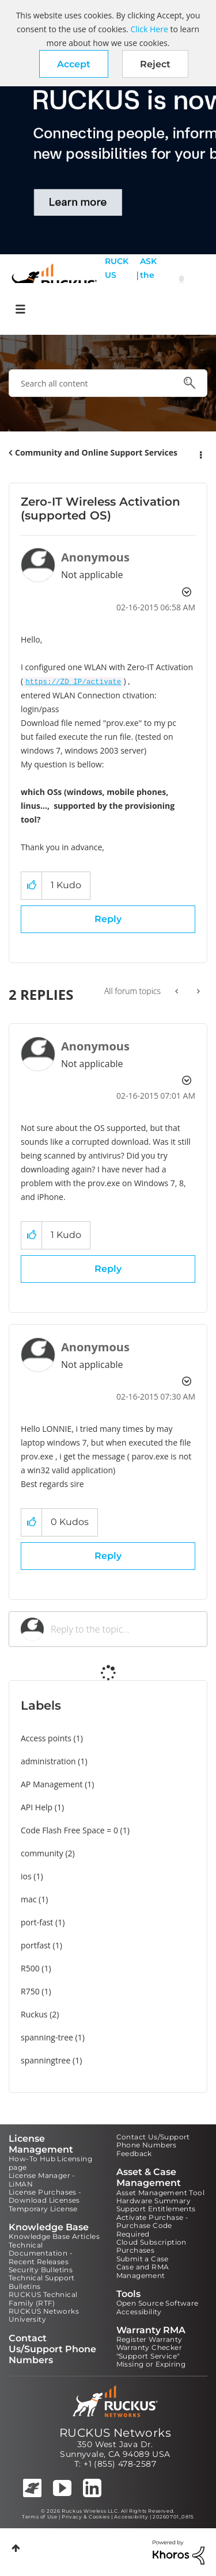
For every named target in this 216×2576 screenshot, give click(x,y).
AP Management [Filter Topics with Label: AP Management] (52, 1784)
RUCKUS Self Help (116, 282)
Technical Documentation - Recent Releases (41, 2253)
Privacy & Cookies (85, 2517)
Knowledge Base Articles (54, 2236)
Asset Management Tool (160, 2192)
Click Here (149, 29)
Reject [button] (155, 64)
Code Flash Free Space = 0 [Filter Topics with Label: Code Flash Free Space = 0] (69, 1830)
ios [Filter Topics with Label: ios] (26, 1876)
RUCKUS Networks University (44, 2315)
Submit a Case (142, 2258)
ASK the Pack (148, 282)
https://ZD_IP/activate (73, 682)
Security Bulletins (41, 2269)
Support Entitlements (156, 2208)
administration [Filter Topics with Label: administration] (48, 1761)
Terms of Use (39, 2517)
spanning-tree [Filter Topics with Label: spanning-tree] (47, 2037)
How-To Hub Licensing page (50, 2162)
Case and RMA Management (142, 2270)
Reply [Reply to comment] (108, 1268)
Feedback (134, 2153)
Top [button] (16, 2548)
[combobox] (108, 383)
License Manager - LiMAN (42, 2179)
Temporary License (43, 2208)
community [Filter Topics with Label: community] (42, 1853)
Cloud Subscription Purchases (151, 2246)
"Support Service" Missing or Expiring (151, 2360)
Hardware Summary (153, 2200)
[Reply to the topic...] (123, 1629)
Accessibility (139, 2311)
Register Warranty (149, 2339)
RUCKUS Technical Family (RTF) (43, 2298)
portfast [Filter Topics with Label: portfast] (36, 1945)
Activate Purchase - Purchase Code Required (152, 2225)
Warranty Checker (149, 2347)
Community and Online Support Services (96, 452)
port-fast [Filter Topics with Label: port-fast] (37, 1922)
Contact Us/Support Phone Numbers (153, 2140)
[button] (73, 64)
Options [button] (199, 453)
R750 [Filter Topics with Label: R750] (30, 1991)
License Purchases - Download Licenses (45, 2196)
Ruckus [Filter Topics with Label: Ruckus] (34, 2014)
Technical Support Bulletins (42, 2281)
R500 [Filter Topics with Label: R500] (30, 1968)
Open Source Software (157, 2303)
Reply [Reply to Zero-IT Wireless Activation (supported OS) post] (108, 919)
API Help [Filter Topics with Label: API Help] (36, 1807)
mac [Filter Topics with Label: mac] (28, 1899)
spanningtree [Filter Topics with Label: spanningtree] (45, 2060)
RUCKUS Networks (115, 2433)
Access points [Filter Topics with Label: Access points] (46, 1738)
